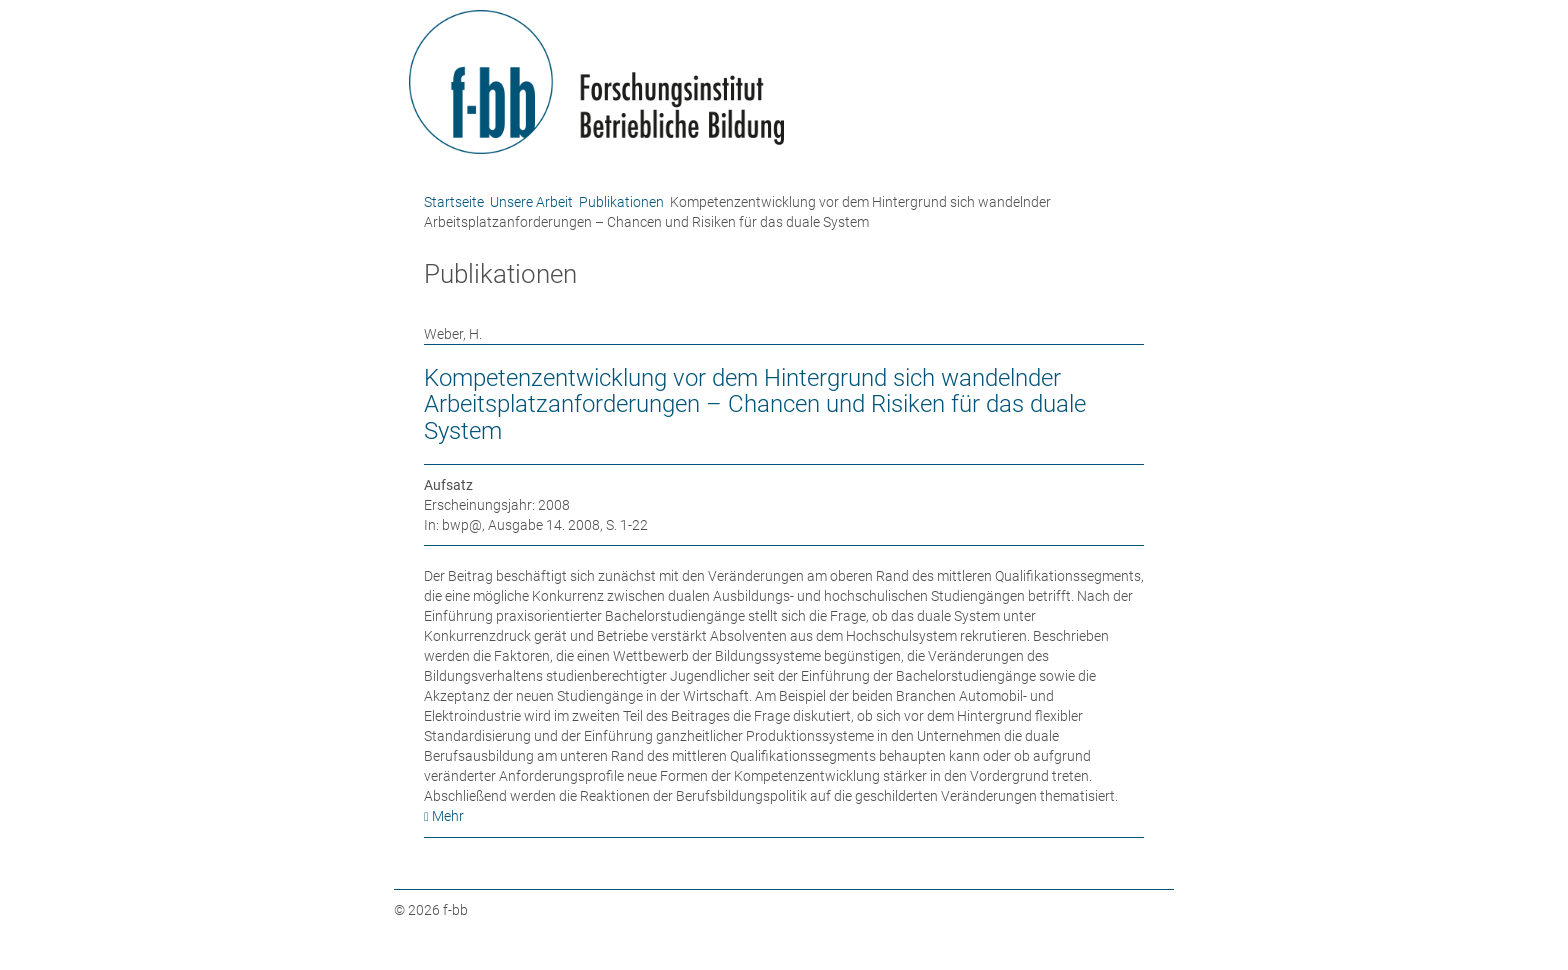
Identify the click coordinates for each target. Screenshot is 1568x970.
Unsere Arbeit (531, 202)
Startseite (454, 202)
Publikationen (621, 202)
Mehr (448, 816)
